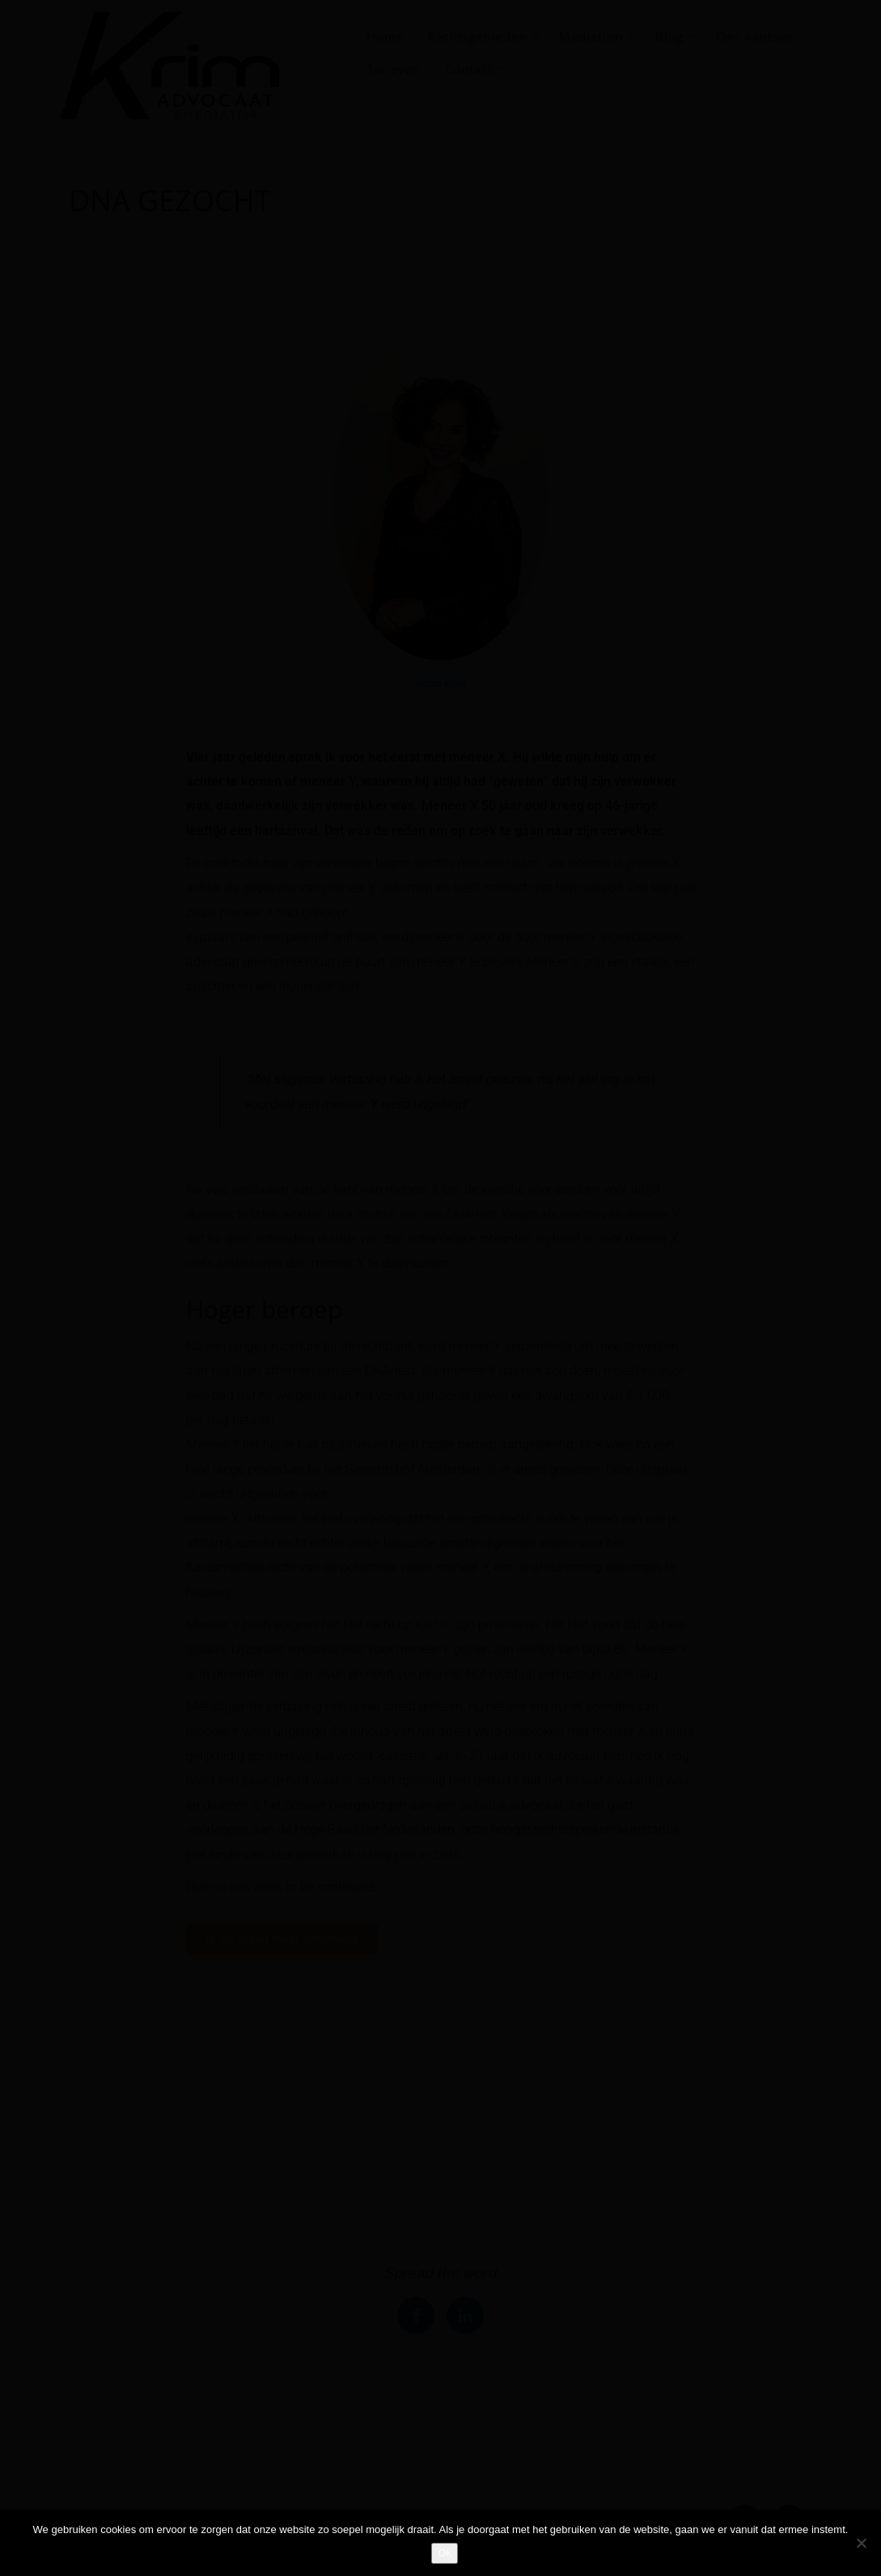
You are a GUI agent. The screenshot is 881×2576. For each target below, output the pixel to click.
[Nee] (861, 2543)
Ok (444, 2553)
